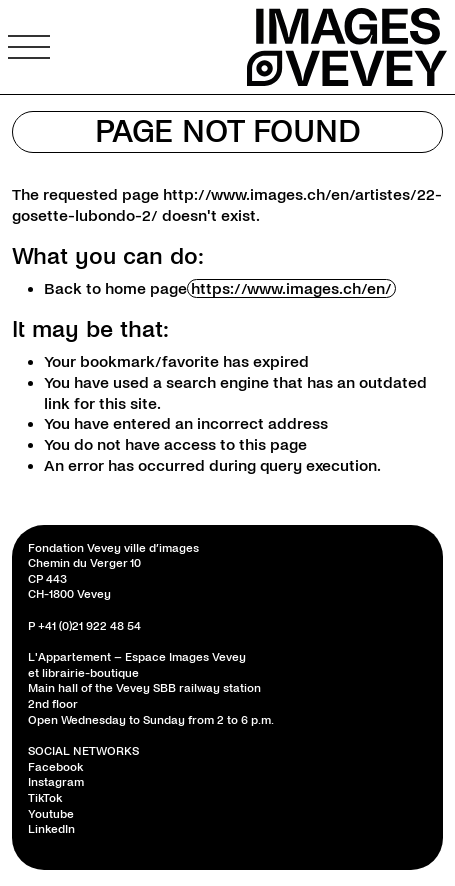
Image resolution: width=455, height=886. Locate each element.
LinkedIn (51, 829)
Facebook (55, 767)
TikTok (45, 798)
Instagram (56, 782)
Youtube (51, 814)
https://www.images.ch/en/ (291, 288)
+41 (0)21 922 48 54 (89, 626)
